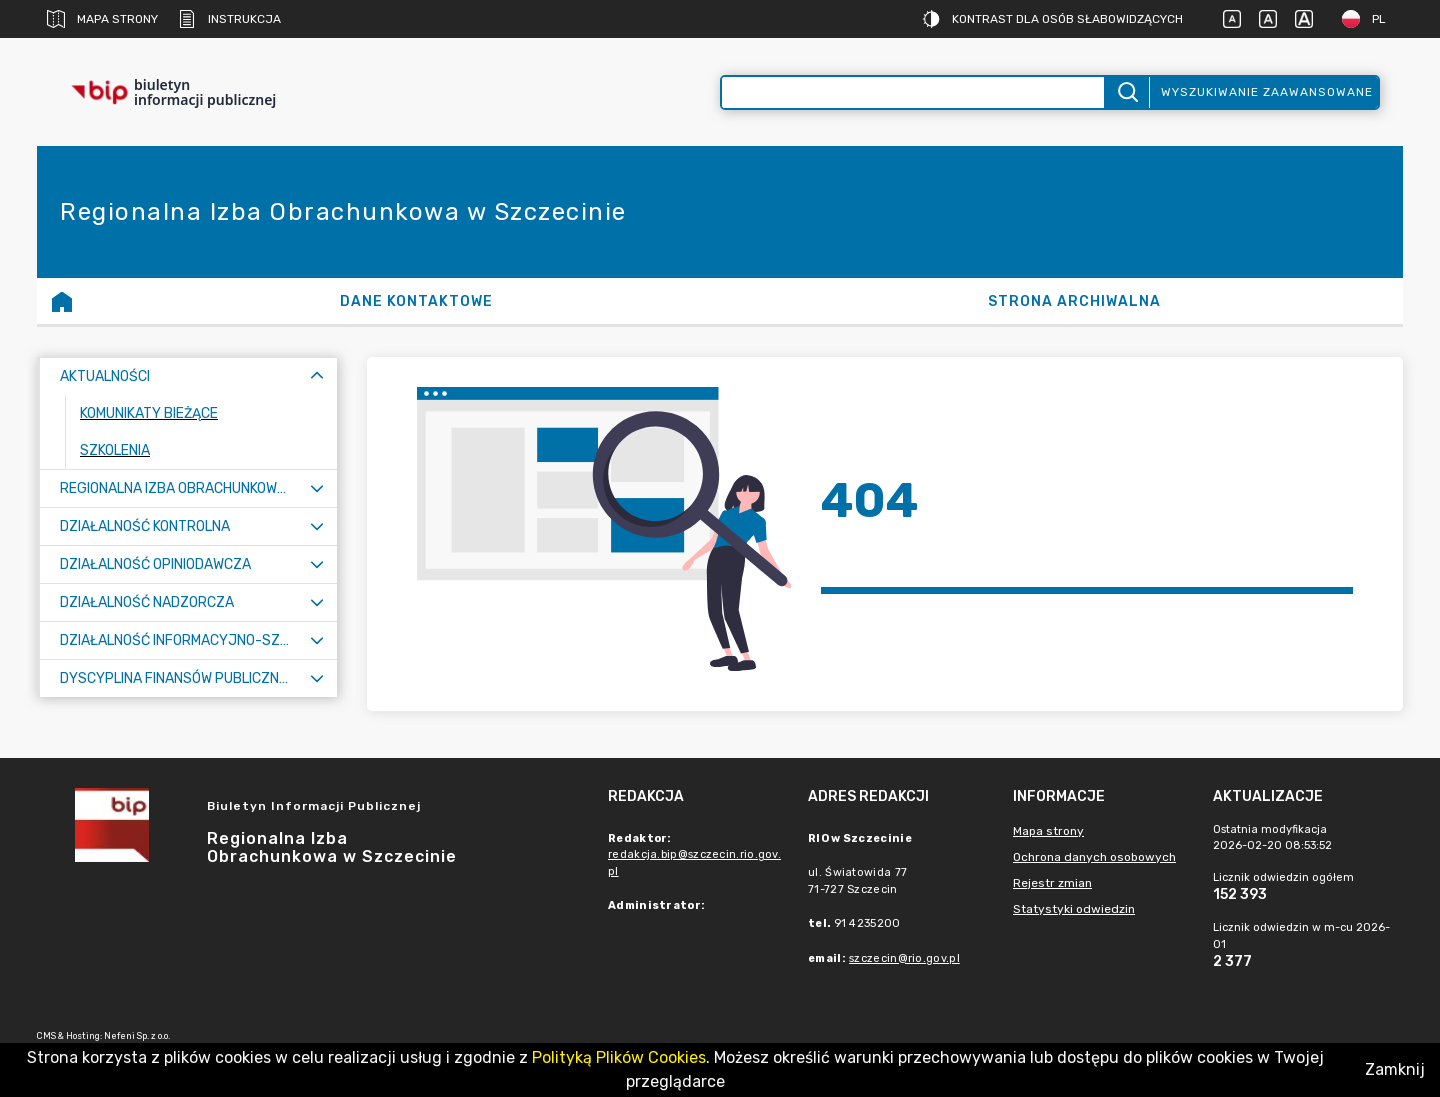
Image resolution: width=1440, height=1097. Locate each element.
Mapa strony (102, 19)
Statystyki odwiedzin (1074, 909)
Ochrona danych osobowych (1094, 857)
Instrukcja (229, 19)
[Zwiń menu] (317, 376)
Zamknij (1395, 1069)
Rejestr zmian (1052, 883)
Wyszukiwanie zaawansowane (1267, 92)
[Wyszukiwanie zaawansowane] (913, 92)
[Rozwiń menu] (317, 488)
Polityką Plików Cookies (619, 1057)
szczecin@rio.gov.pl (904, 958)
